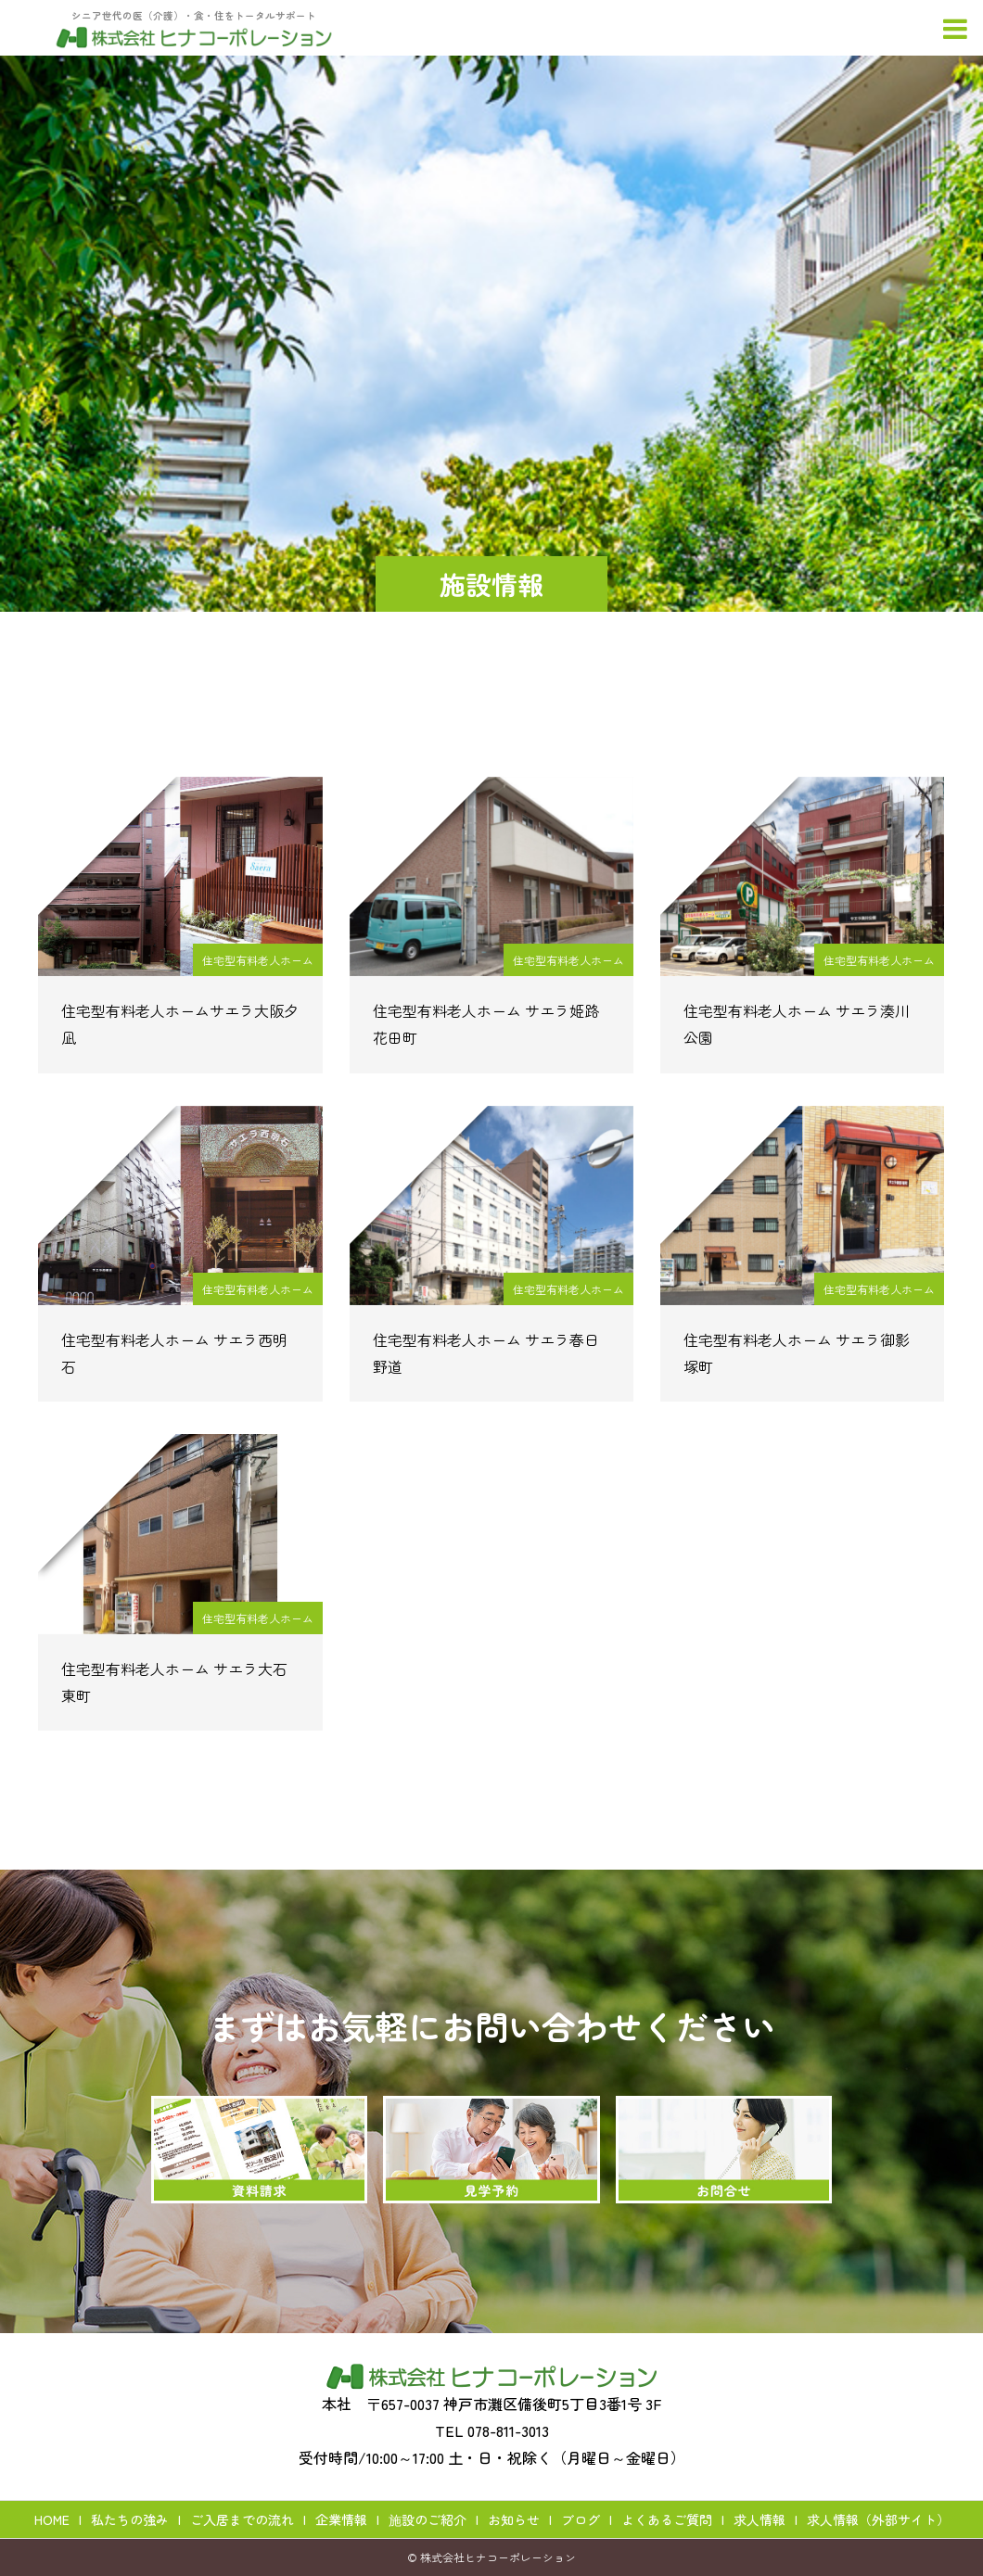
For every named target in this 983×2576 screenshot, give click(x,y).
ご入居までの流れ (242, 2519)
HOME (52, 2519)
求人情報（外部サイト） (878, 2519)
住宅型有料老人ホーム (257, 960)
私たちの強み (130, 2519)
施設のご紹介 (427, 2519)
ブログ (580, 2519)
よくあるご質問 (666, 2519)
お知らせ (514, 2519)
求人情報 (759, 2519)
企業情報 (341, 2519)
